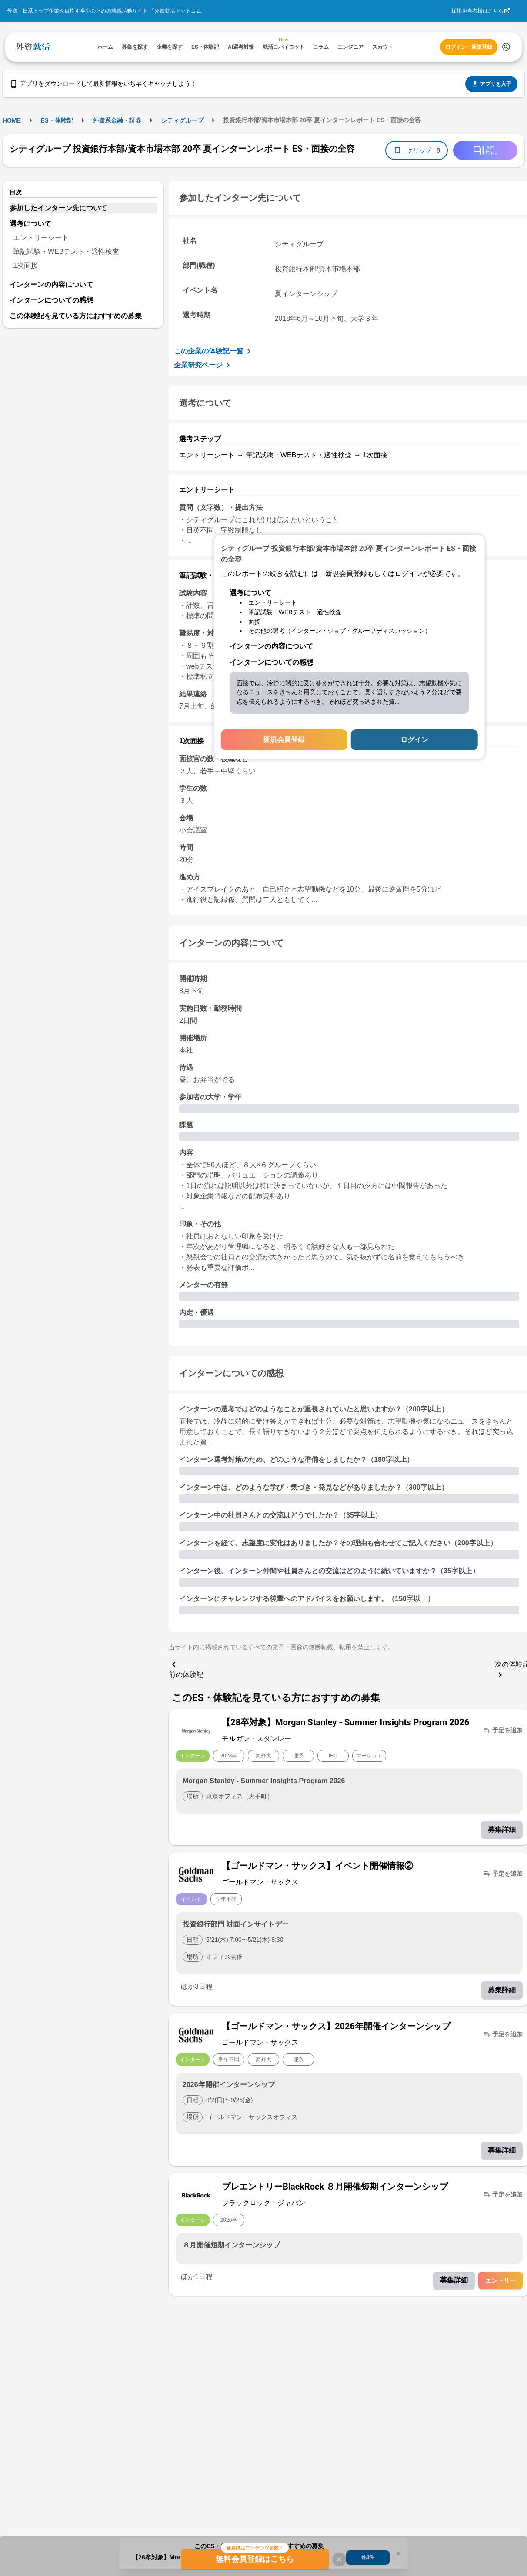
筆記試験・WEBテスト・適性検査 (66, 251)
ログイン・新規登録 (468, 47)
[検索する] (506, 47)
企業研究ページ (203, 365)
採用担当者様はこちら (477, 11)
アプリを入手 (491, 83)
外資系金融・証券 (117, 120)
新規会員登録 (284, 739)
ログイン (414, 739)
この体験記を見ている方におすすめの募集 (76, 316)
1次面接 (25, 265)
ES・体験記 (56, 120)
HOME (12, 120)
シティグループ (182, 120)
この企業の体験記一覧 (214, 351)
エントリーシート (41, 237)
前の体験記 (186, 1668)
